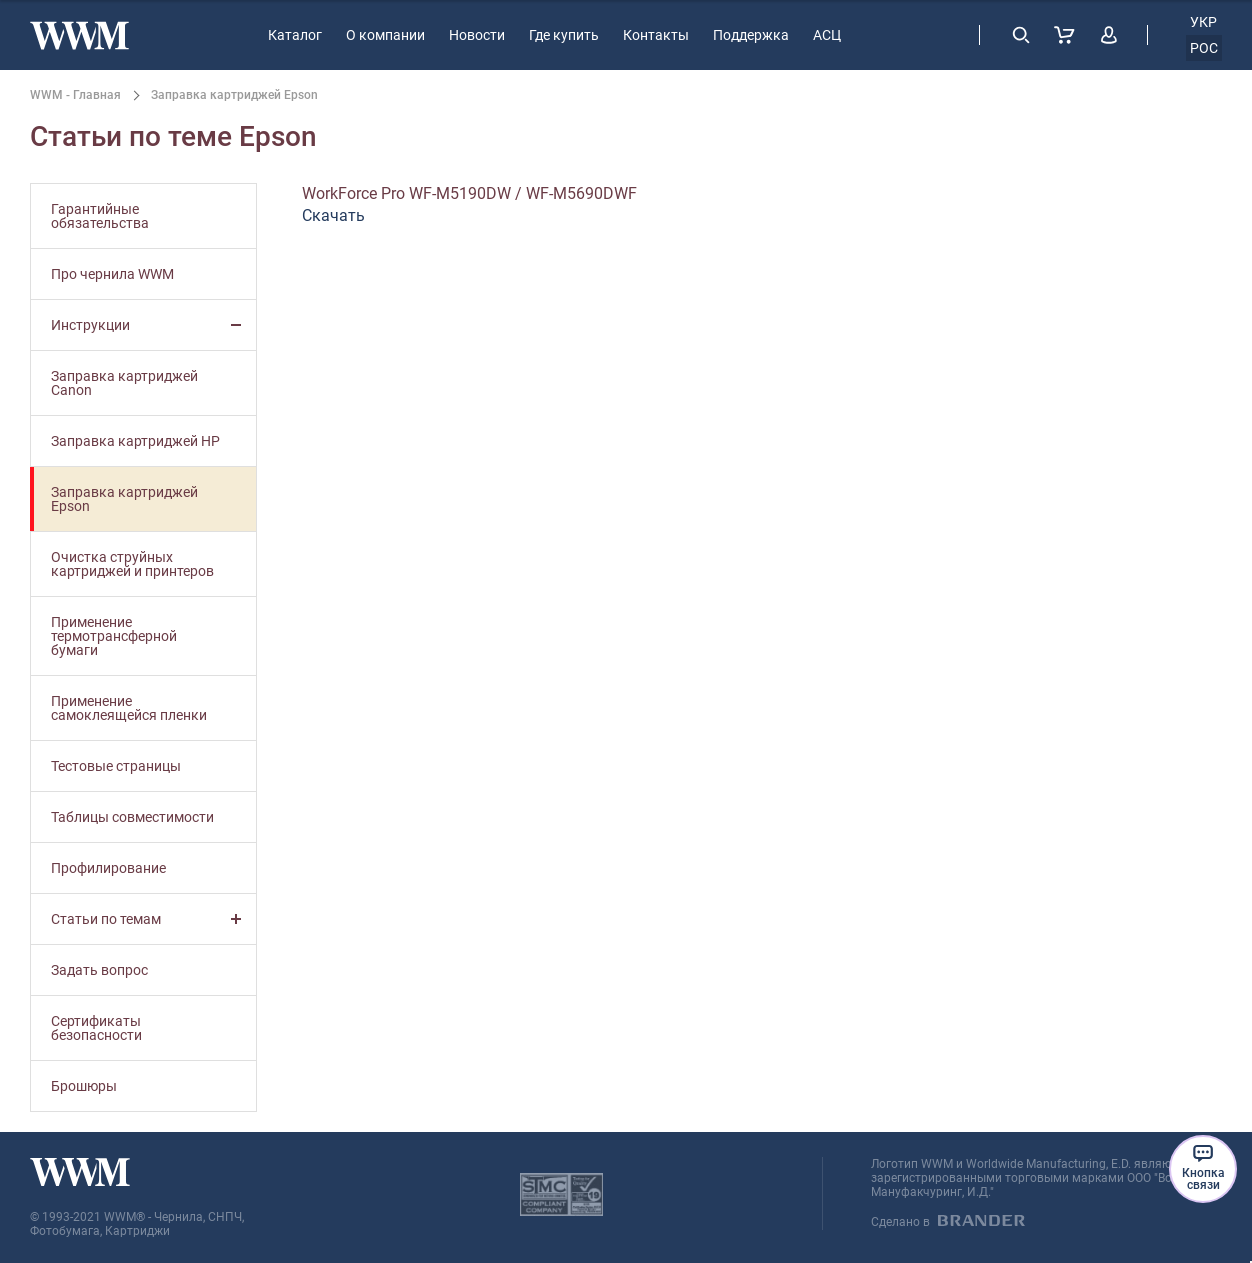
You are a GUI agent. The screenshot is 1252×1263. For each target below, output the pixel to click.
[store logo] (79, 35)
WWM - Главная (75, 95)
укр (1203, 22)
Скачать (333, 215)
